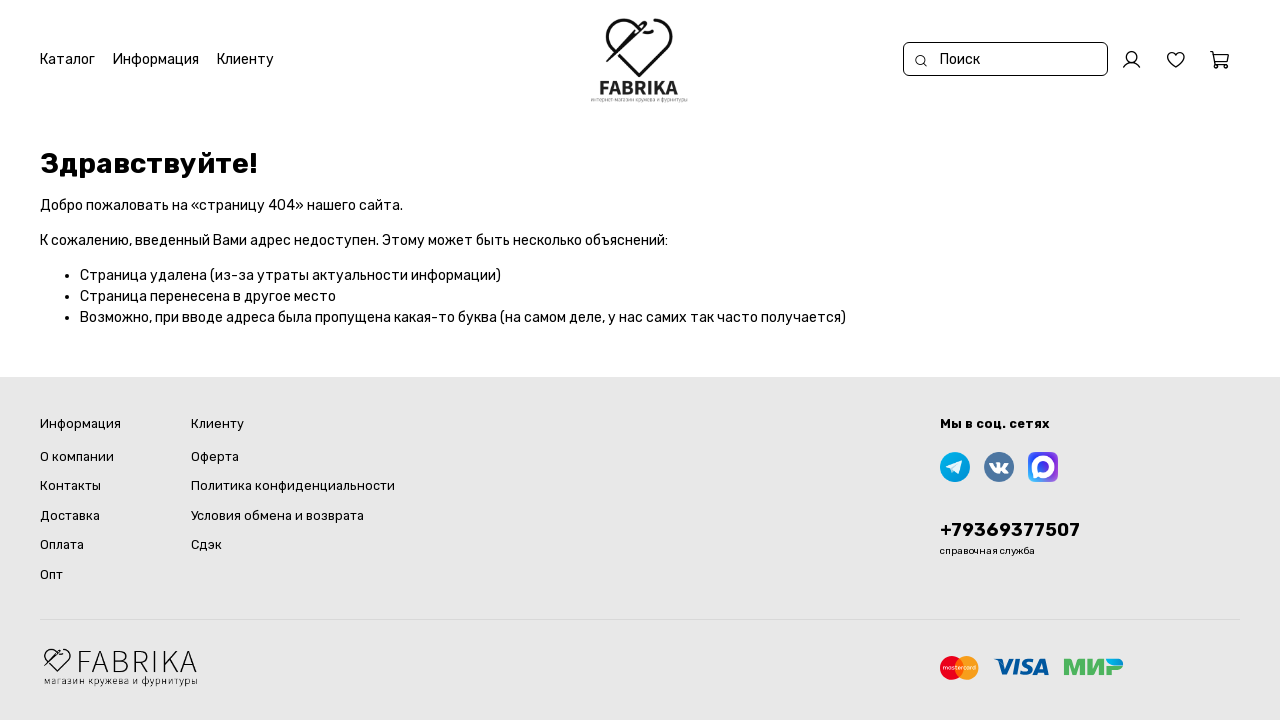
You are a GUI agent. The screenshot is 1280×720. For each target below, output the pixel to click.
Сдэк (206, 544)
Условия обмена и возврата (277, 515)
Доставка (70, 515)
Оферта (215, 456)
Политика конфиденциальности (293, 485)
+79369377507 (1010, 530)
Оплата (62, 544)
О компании (77, 456)
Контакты (70, 485)
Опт (51, 574)
